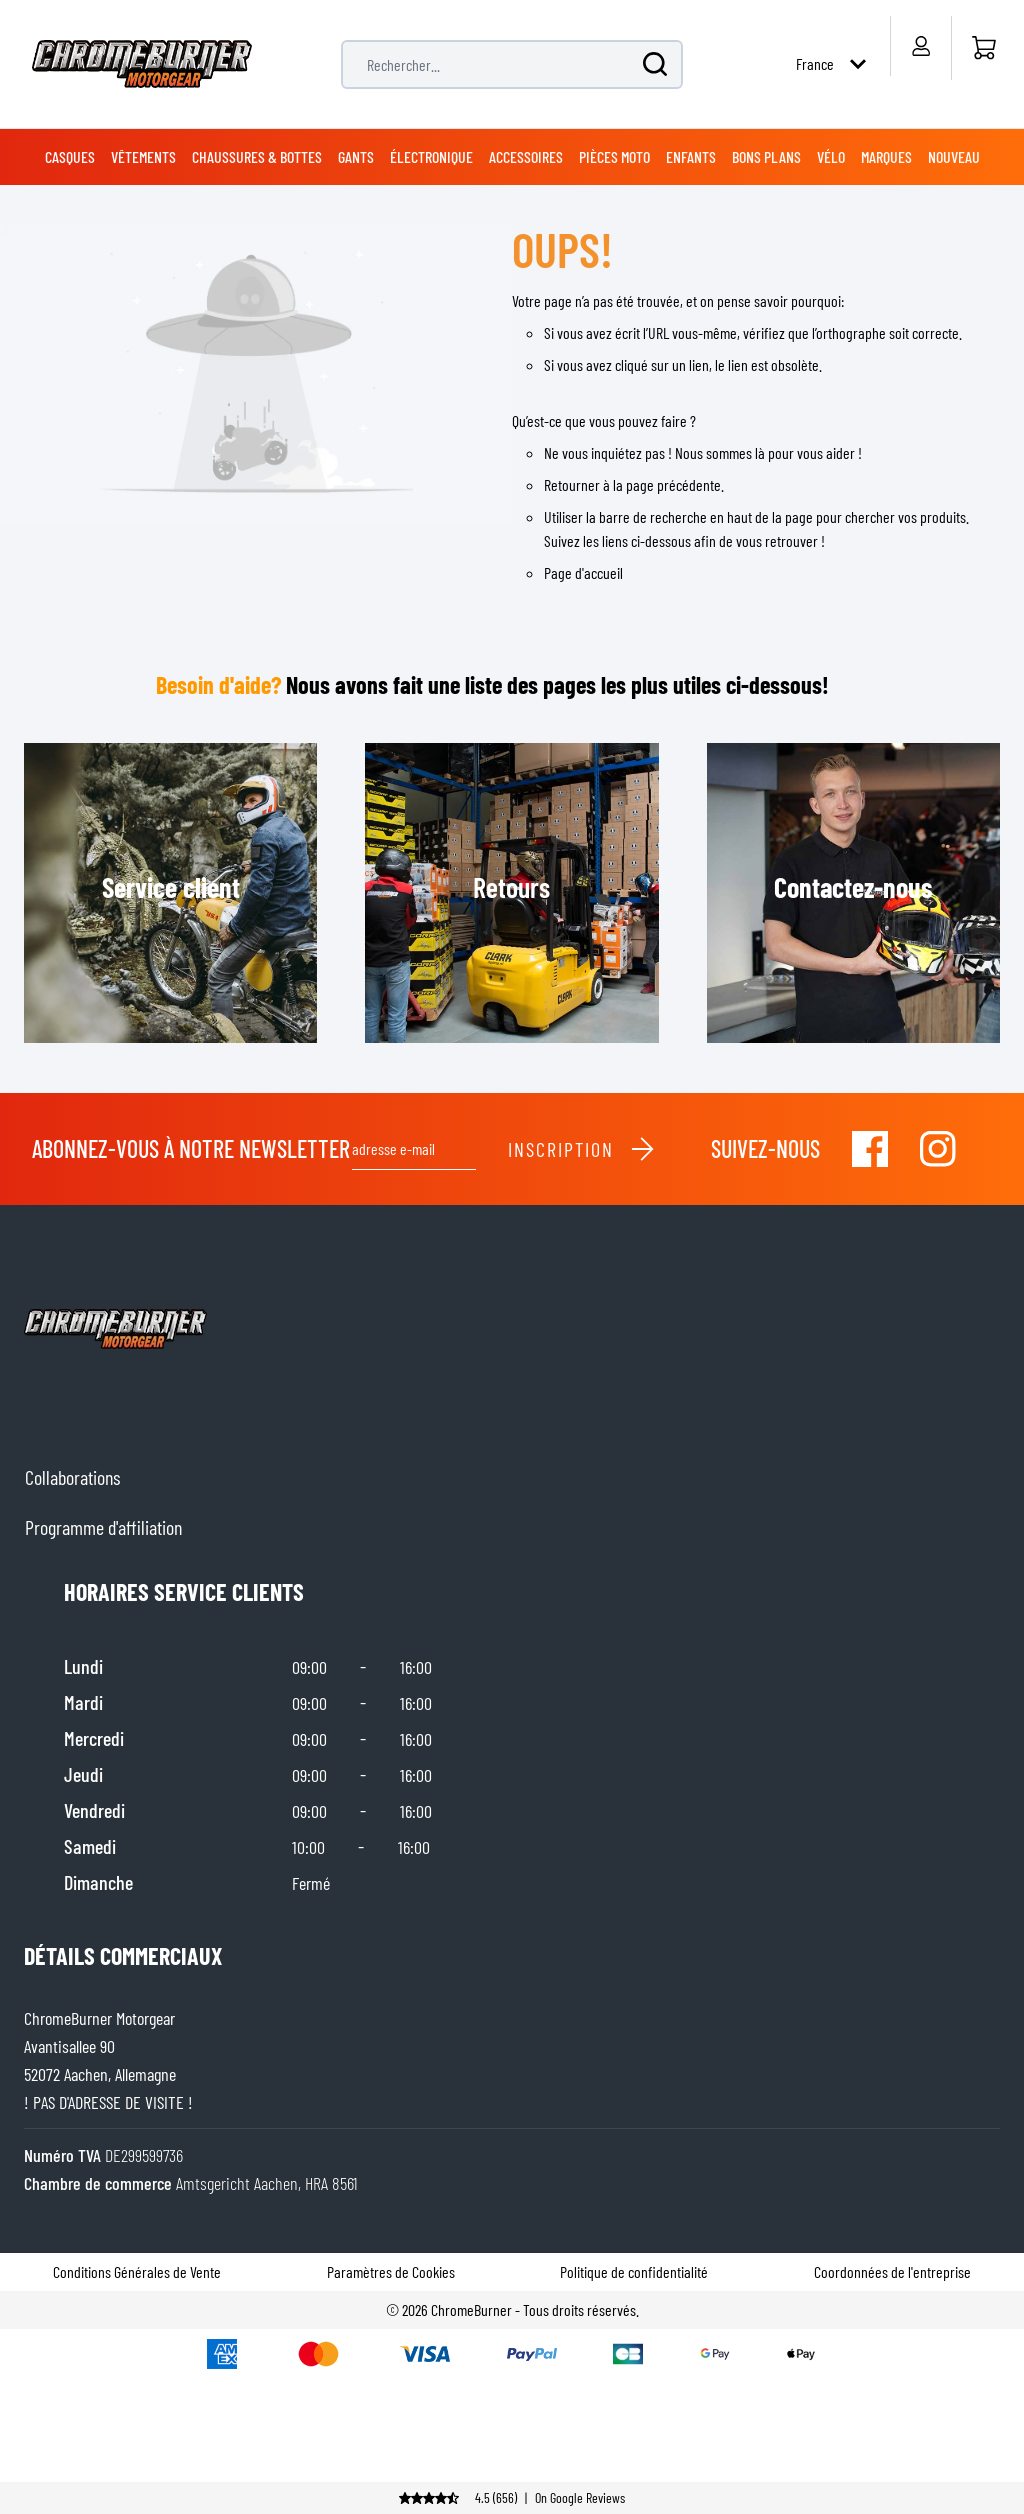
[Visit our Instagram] (938, 1149)
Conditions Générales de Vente (137, 2271)
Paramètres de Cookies (391, 2271)
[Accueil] (983, 48)
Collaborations (72, 1477)
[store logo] (142, 64)
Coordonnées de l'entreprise (892, 2271)
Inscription (582, 1149)
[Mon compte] (920, 46)
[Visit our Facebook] (870, 1149)
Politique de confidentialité (634, 2271)
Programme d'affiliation (103, 1527)
